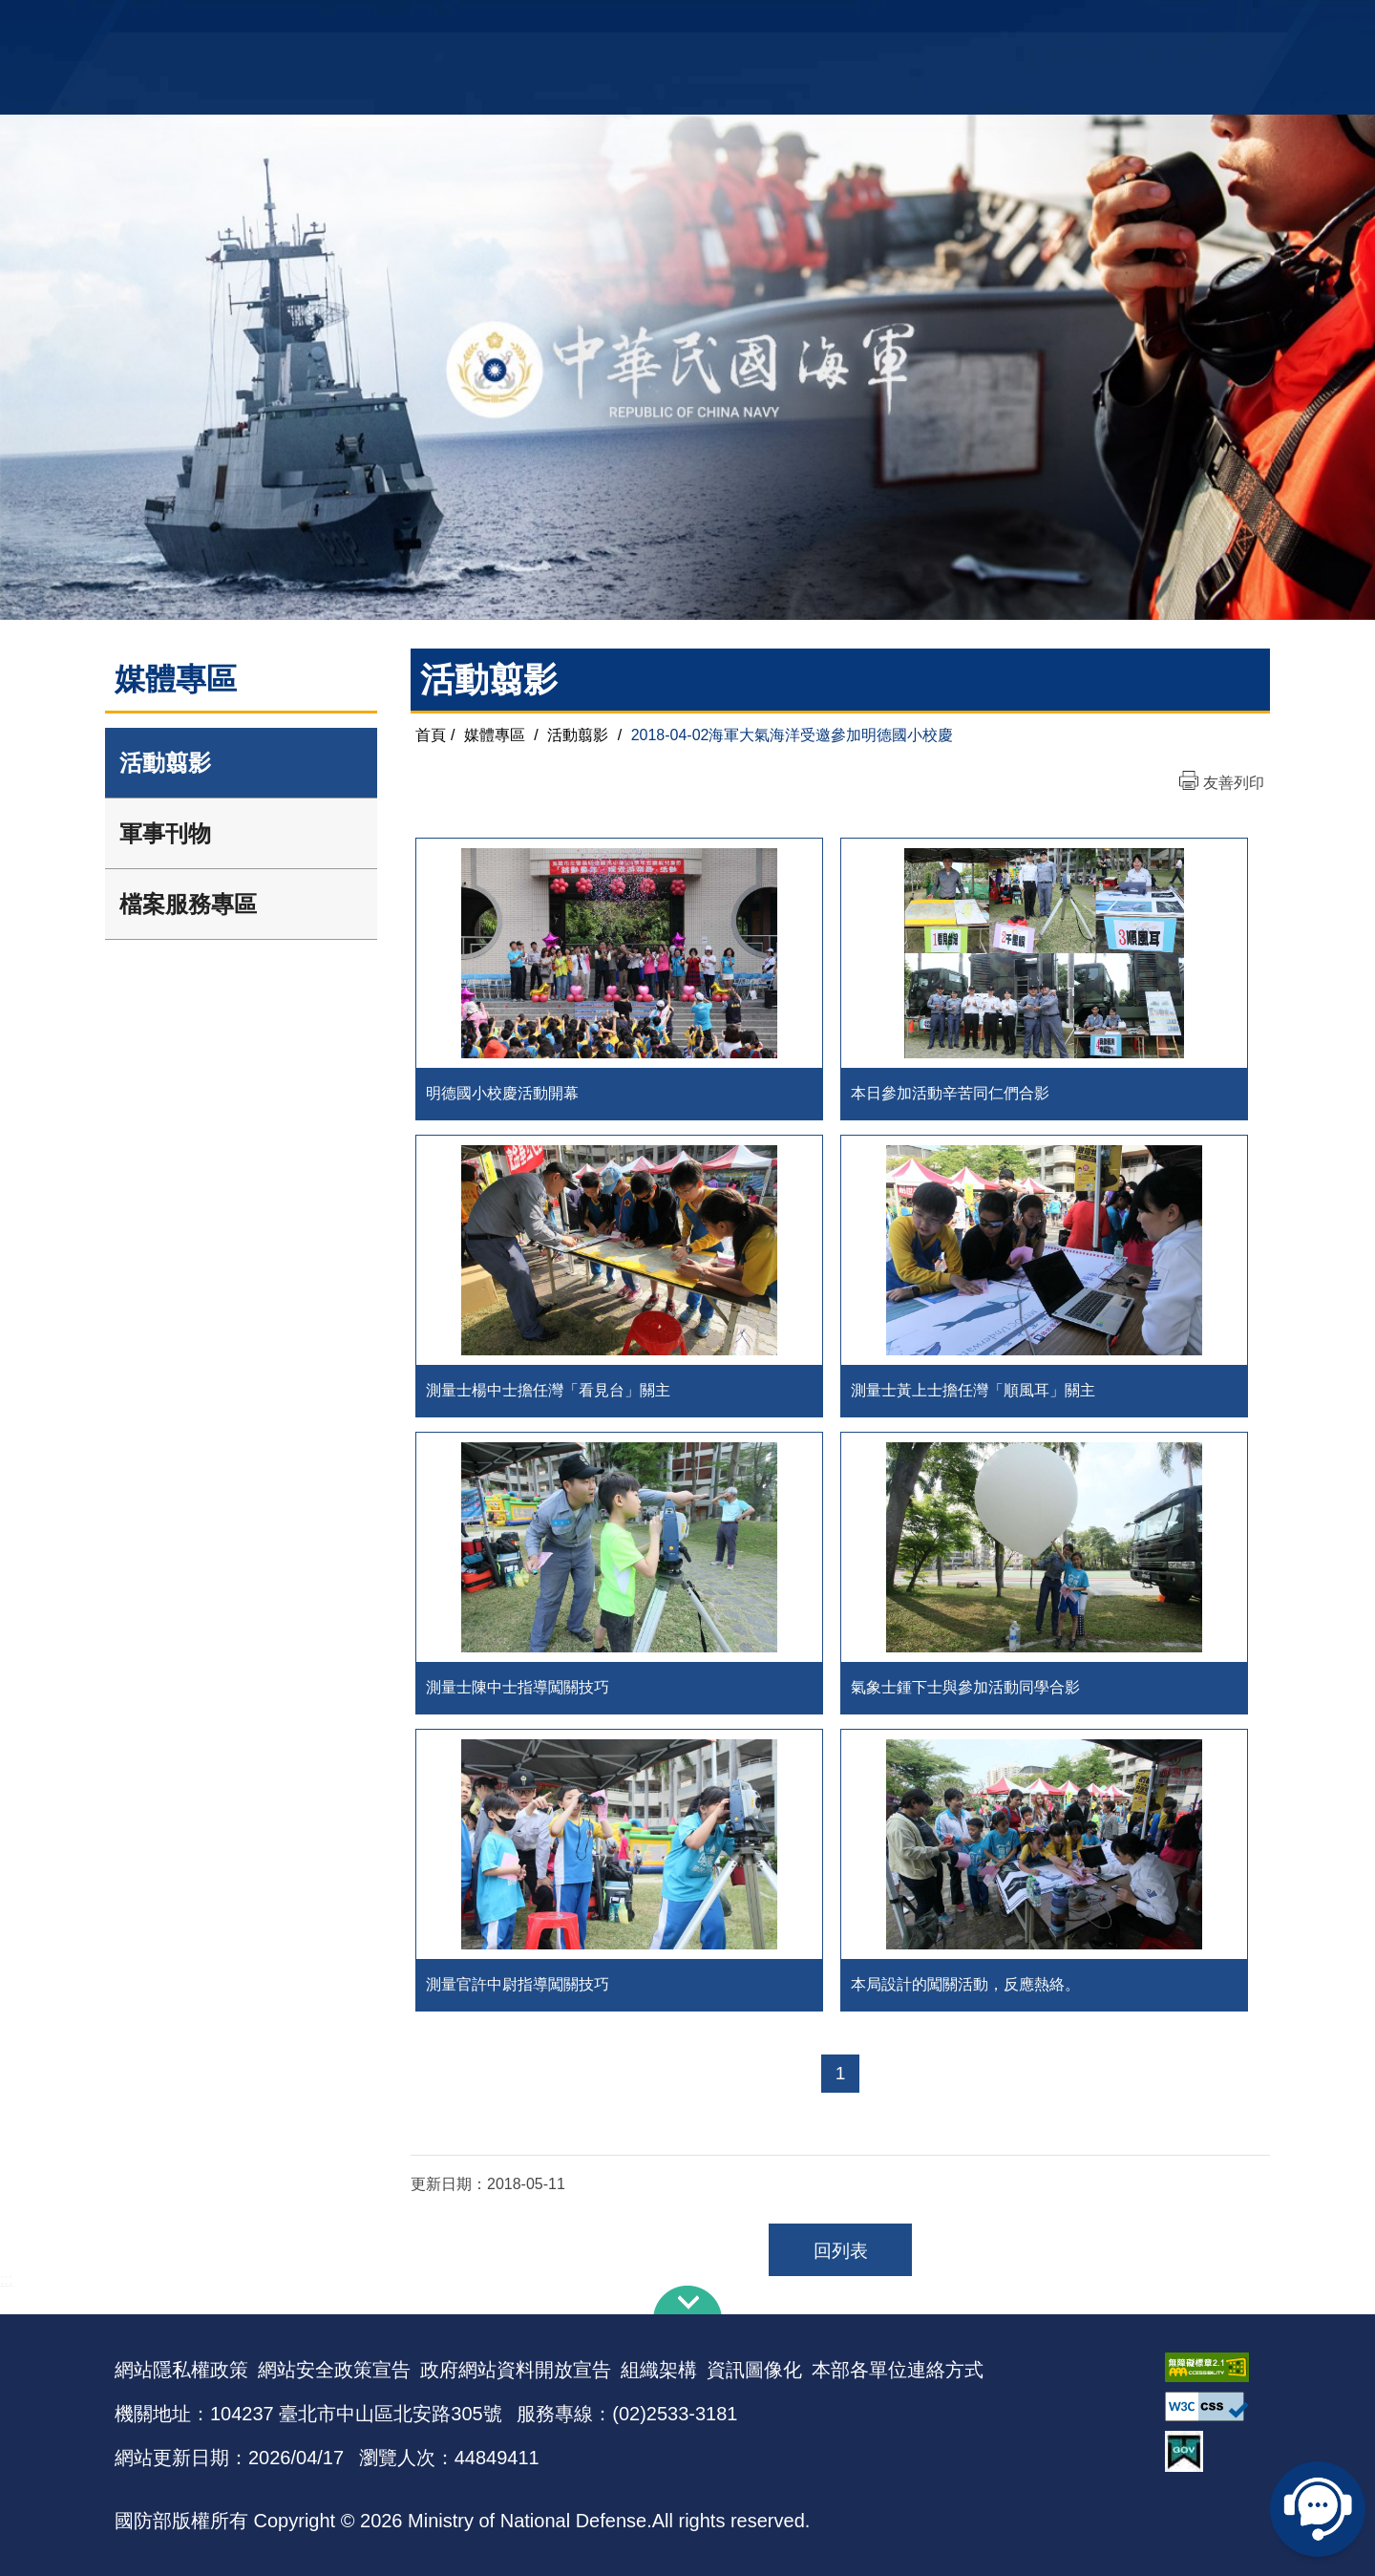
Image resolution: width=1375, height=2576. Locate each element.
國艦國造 (1093, 24)
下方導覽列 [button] (687, 2300)
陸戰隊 (1151, 24)
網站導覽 (680, 24)
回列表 (841, 2251)
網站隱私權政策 (181, 2369)
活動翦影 (165, 763)
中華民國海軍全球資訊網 (406, 25)
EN (726, 24)
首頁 (430, 735)
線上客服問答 (1317, 2509)
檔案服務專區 (188, 904)
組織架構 (659, 2369)
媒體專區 (494, 735)
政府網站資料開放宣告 (515, 2369)
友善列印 (1233, 783)
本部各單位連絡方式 (898, 2369)
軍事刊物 (165, 833)
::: (6, 2279)
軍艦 (1042, 24)
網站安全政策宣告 (334, 2369)
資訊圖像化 (754, 2369)
